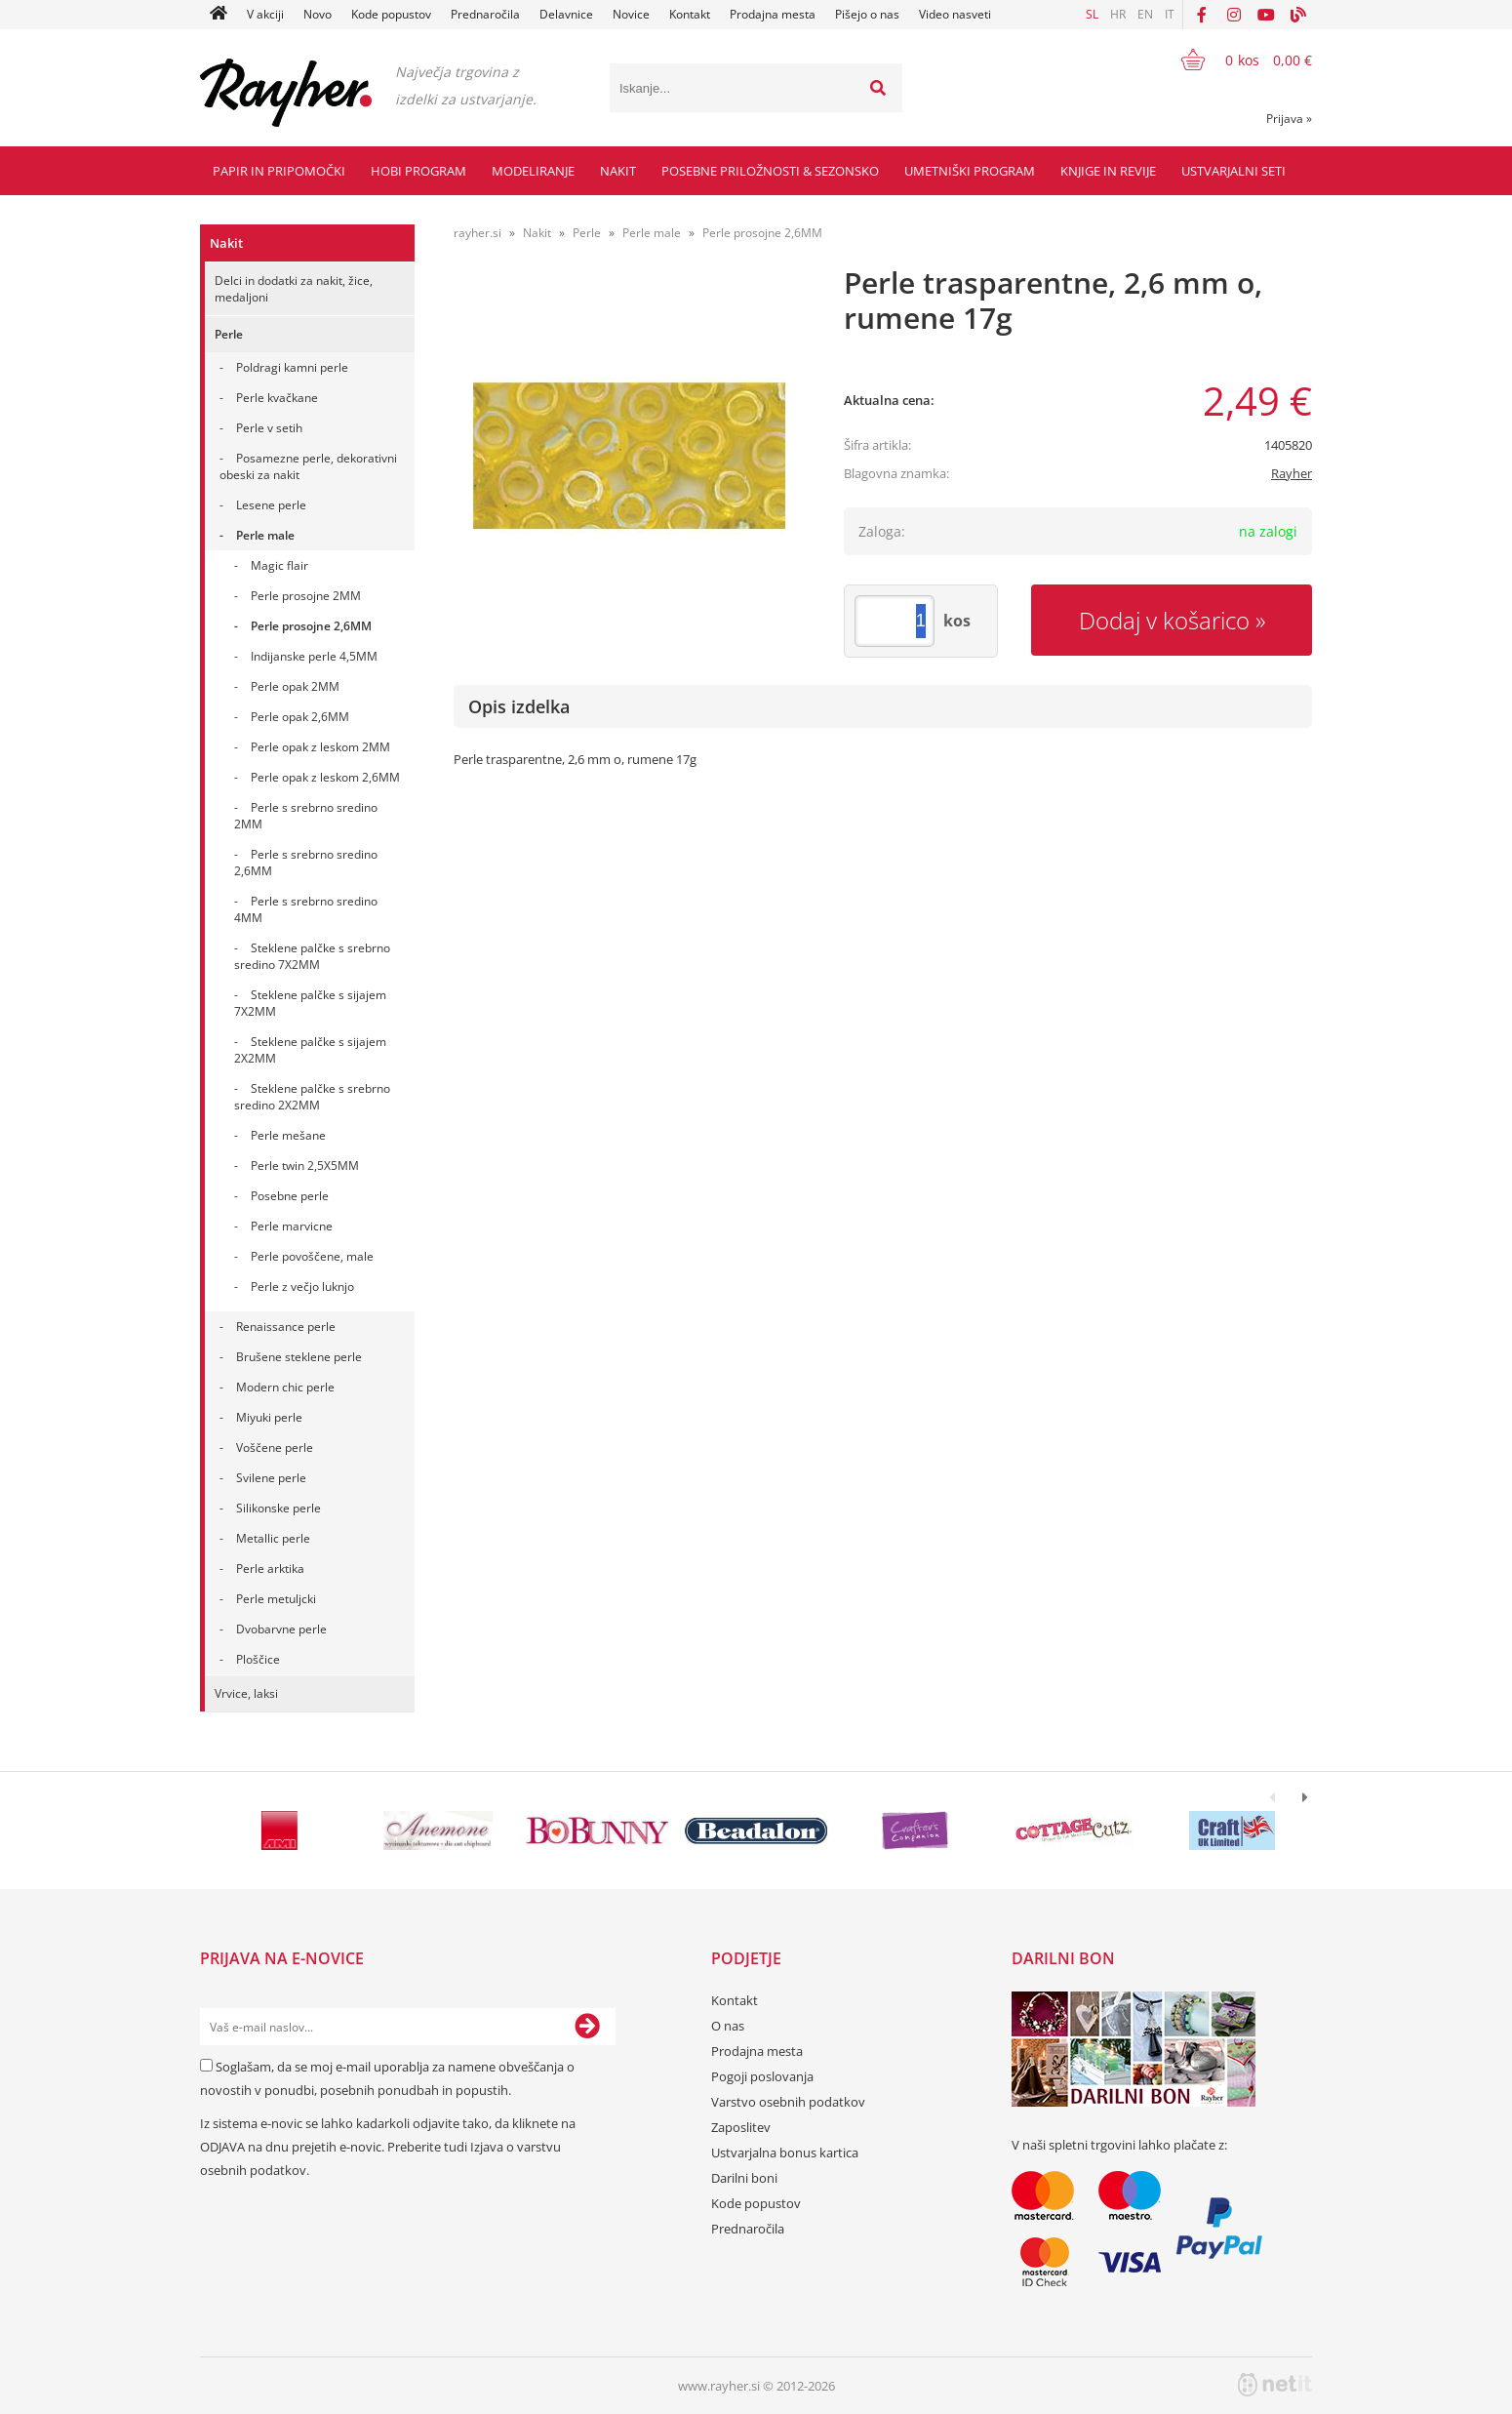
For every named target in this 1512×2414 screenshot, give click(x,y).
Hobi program (418, 171)
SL (1092, 14)
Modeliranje (533, 171)
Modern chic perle (285, 1387)
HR (1118, 14)
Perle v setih (269, 428)
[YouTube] (1266, 14)
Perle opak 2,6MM (300, 716)
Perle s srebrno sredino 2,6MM (306, 862)
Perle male (265, 535)
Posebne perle (290, 1195)
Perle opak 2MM (295, 686)
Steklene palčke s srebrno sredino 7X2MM (312, 956)
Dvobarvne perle (281, 1629)
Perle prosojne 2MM (306, 595)
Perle (229, 334)
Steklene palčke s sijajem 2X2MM (310, 1049)
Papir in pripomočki (279, 171)
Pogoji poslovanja (762, 2076)
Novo (317, 14)
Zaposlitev (741, 2127)
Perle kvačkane (277, 397)
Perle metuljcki (276, 1598)
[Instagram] (1234, 14)
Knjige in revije (1108, 171)
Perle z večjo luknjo (302, 1286)
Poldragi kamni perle (292, 367)
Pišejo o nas (867, 14)
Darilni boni (744, 2178)
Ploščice (258, 1659)
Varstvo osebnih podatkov (788, 2102)
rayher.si (477, 232)
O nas (727, 2025)
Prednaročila (485, 14)
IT (1169, 14)
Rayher (1291, 473)
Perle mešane (288, 1135)
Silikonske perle (278, 1508)
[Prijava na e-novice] (587, 2026)
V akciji (265, 14)
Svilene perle (271, 1477)
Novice (631, 14)
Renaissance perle (286, 1326)
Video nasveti (955, 14)
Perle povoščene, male (312, 1256)
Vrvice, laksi (246, 1693)
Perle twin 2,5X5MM (305, 1165)
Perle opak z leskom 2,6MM (325, 777)
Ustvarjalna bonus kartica (784, 2152)
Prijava (1289, 118)
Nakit (618, 171)
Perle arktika (270, 1568)
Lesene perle (271, 505)
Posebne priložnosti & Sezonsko (770, 171)
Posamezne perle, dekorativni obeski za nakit (308, 466)
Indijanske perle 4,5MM (314, 656)
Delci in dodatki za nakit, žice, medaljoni (294, 288)
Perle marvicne (292, 1226)
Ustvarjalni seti (1233, 171)
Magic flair (279, 565)
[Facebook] (1201, 14)
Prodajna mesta (773, 14)
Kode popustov (391, 14)
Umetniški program (969, 171)
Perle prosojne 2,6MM (311, 626)
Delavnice (566, 14)
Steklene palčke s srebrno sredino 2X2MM (312, 1096)
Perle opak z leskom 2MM (320, 747)
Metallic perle (273, 1538)
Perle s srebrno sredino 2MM (306, 815)
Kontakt (689, 14)
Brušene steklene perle (299, 1356)
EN (1145, 14)
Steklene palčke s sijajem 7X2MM (310, 1003)
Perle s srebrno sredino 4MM (306, 909)
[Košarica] (1234, 59)
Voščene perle (274, 1447)
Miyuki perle (269, 1417)
